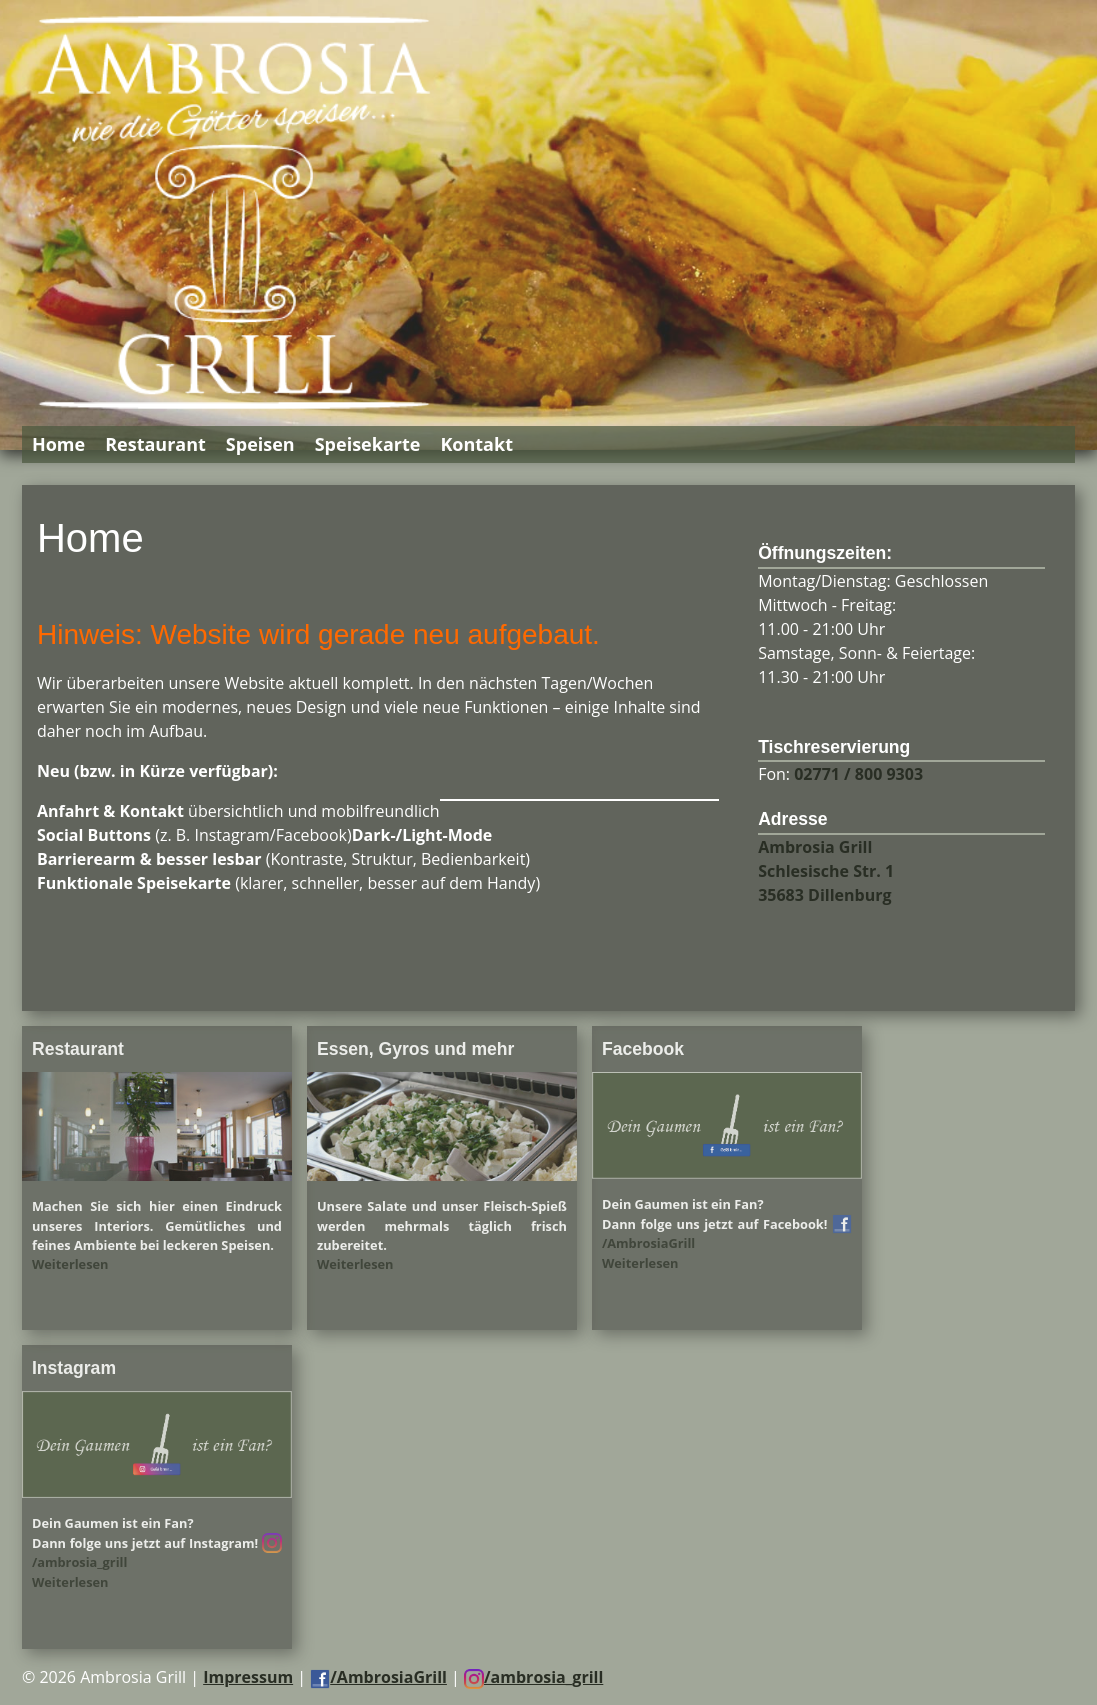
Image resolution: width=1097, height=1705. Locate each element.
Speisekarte (368, 444)
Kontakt (476, 444)
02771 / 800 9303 (858, 774)
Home (58, 444)
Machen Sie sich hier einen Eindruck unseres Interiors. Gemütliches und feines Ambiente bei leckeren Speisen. (157, 1225)
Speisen (260, 444)
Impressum (248, 1677)
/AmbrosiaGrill (378, 1677)
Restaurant (155, 444)
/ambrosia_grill (533, 1677)
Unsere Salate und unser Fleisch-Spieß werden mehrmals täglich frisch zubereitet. (442, 1225)
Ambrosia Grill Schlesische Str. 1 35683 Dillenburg (826, 871)
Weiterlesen (70, 1264)
